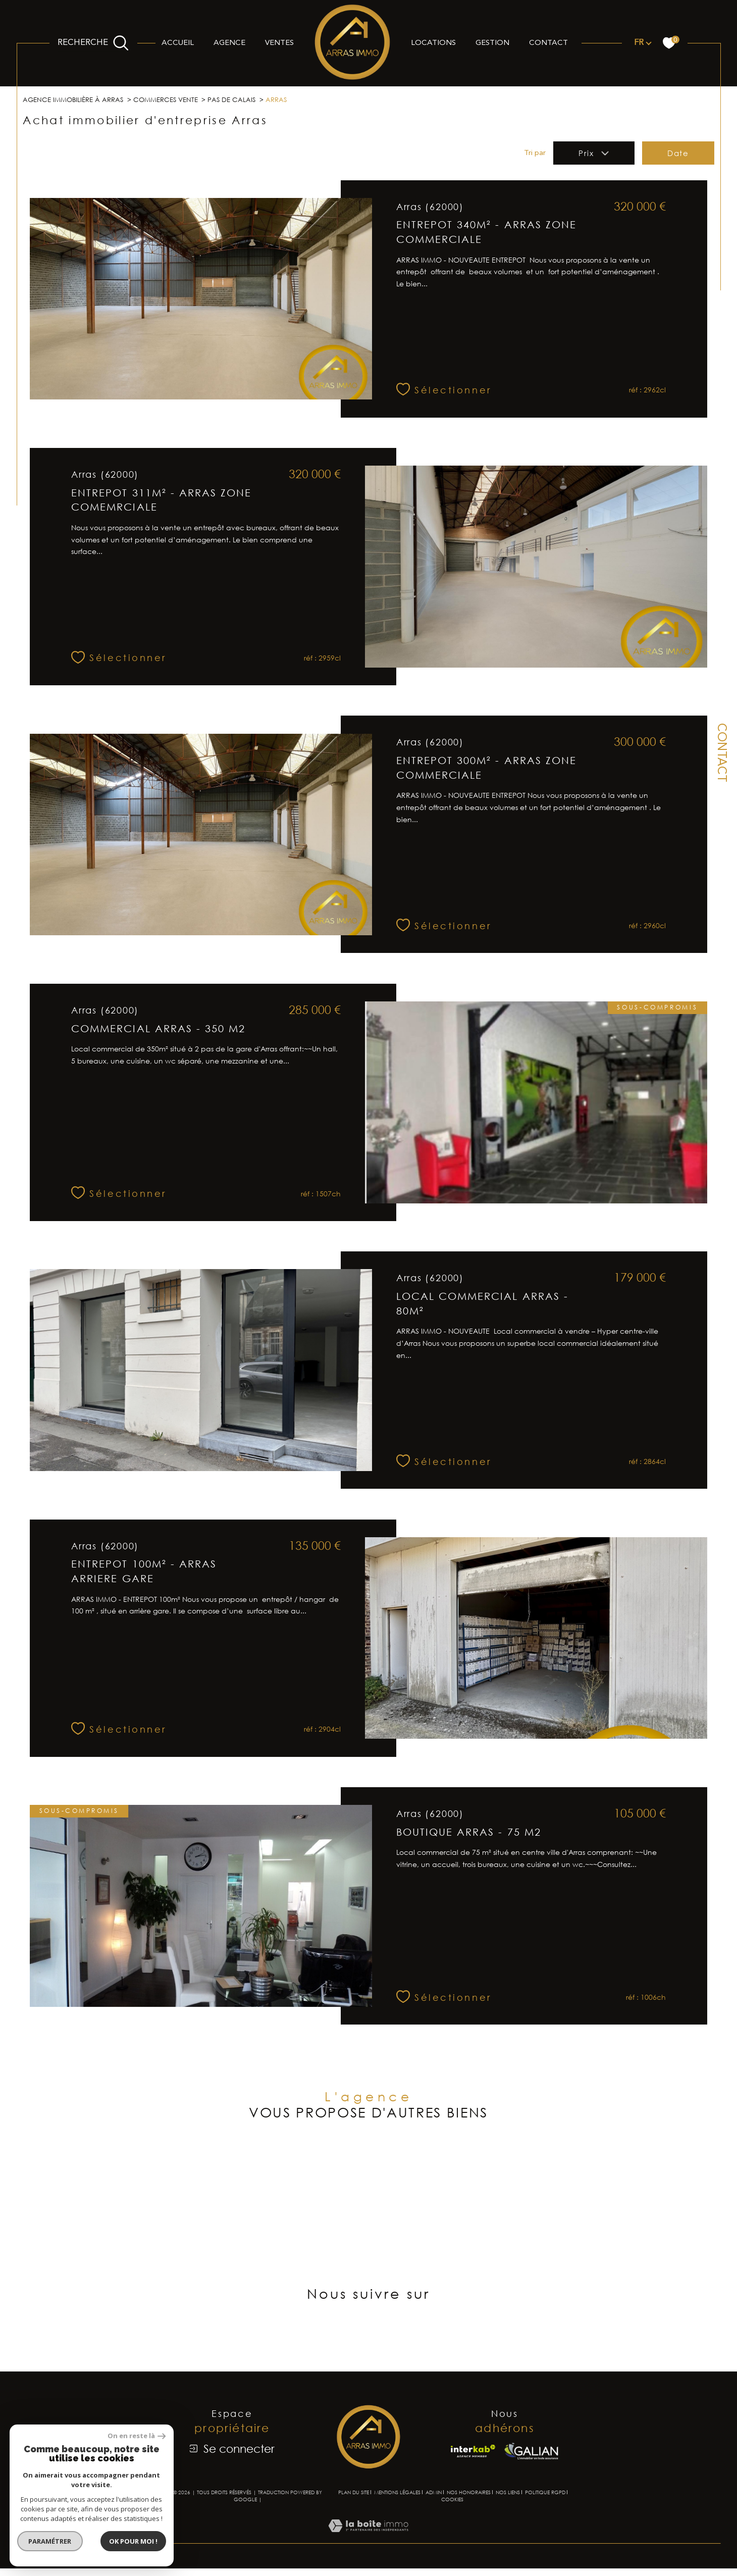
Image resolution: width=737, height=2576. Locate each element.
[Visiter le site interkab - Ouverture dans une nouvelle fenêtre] (473, 2495)
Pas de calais (246, 100)
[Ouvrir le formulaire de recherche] (93, 43)
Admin (434, 2537)
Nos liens (508, 2537)
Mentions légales (397, 2537)
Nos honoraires (469, 2537)
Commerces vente (177, 100)
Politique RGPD (545, 2537)
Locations (433, 43)
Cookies (452, 2544)
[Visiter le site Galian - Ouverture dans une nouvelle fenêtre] (531, 2495)
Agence (229, 43)
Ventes (279, 43)
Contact (548, 43)
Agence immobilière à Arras (78, 100)
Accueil (178, 43)
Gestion (492, 43)
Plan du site (353, 2537)
